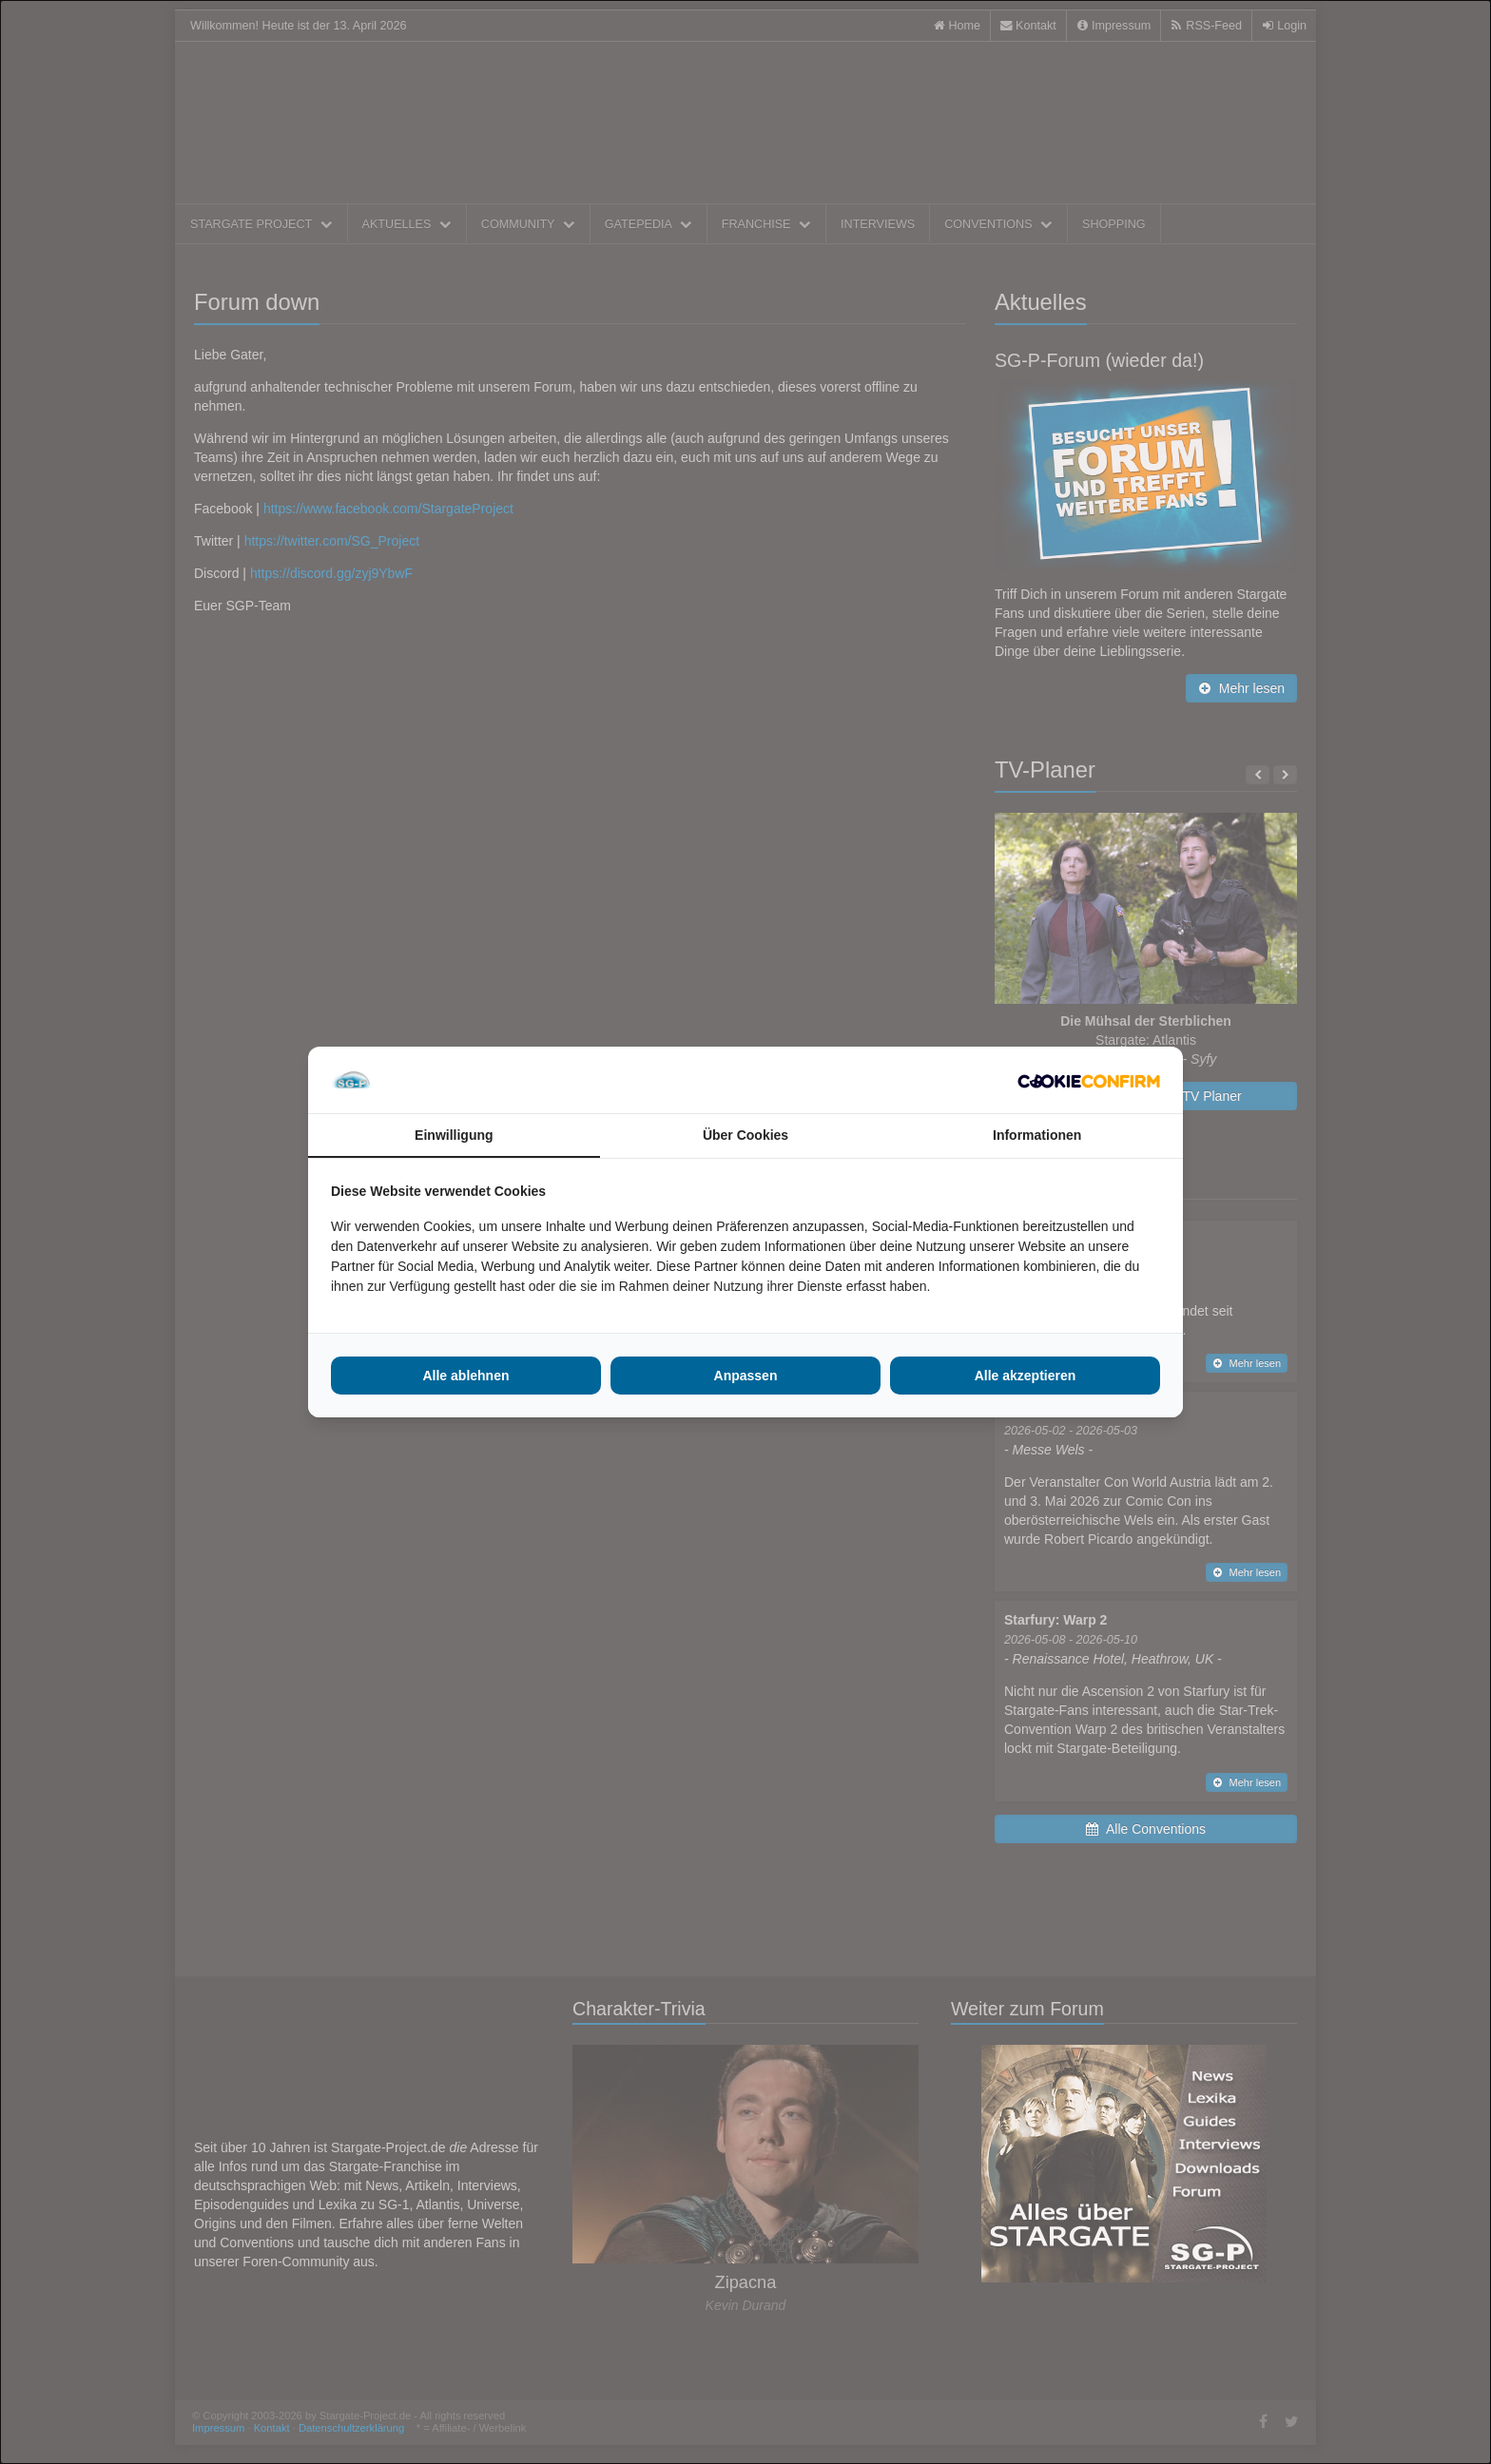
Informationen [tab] (1037, 1135)
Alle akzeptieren (1025, 1375)
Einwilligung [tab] (454, 1135)
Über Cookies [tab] (745, 1135)
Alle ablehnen (465, 1375)
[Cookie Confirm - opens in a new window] (1088, 1079)
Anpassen (746, 1375)
